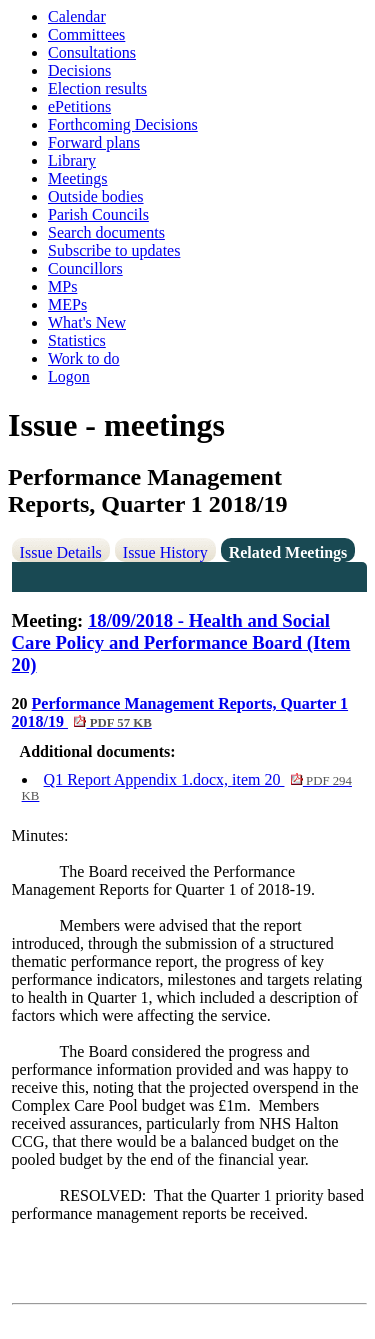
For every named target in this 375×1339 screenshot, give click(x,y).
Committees (86, 34)
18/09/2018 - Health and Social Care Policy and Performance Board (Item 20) (181, 642)
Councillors (85, 268)
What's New (87, 322)
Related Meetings (288, 552)
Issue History (165, 552)
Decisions (79, 70)
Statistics (77, 340)
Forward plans (94, 142)
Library (72, 160)
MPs (62, 286)
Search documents (106, 232)
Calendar (77, 16)
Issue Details (61, 552)
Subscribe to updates (114, 250)
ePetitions (79, 106)
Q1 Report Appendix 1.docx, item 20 (187, 787)
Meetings (78, 178)
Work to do (84, 358)
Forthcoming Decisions (123, 124)
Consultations (92, 52)
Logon (69, 376)
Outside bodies (96, 196)
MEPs (67, 304)
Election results (97, 88)
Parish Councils (98, 214)
